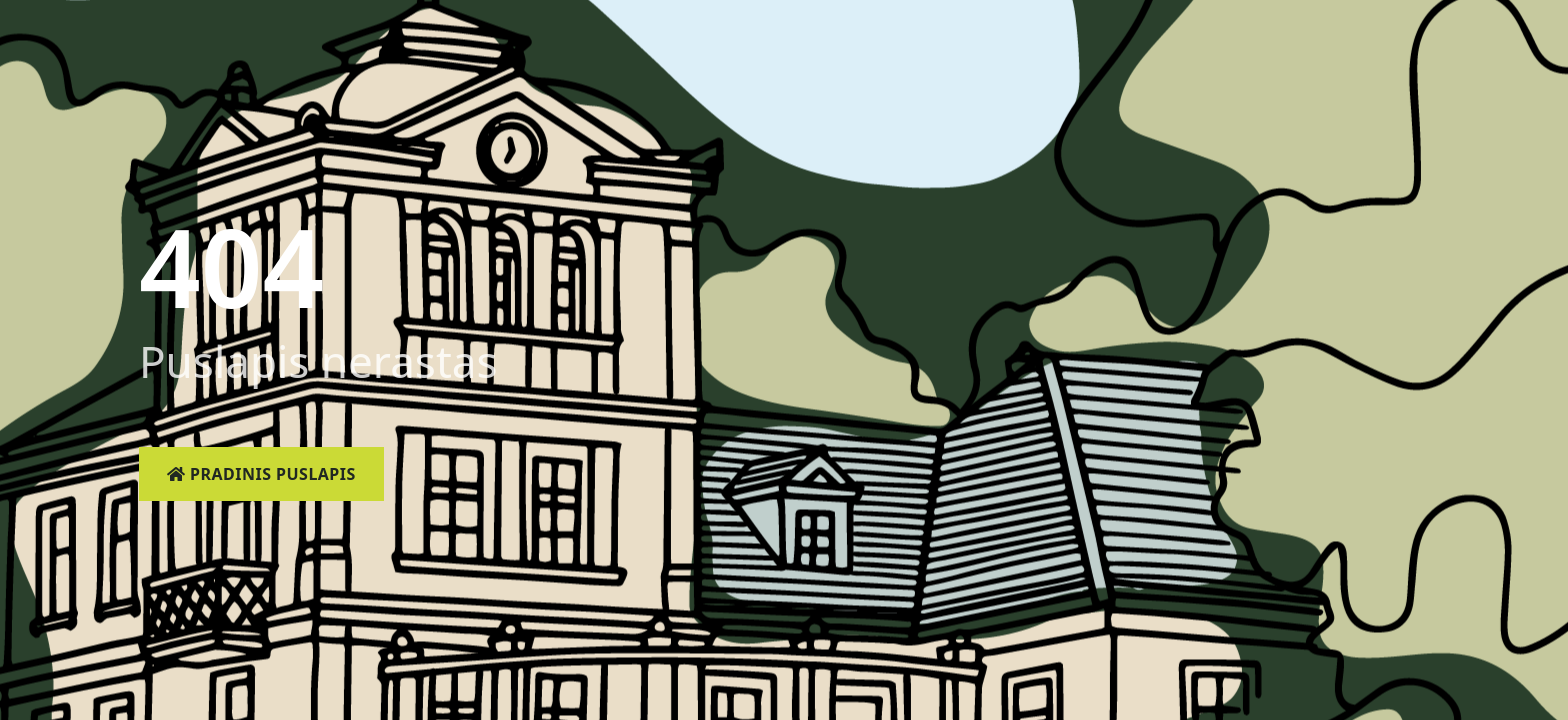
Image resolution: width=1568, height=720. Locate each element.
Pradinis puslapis (261, 474)
